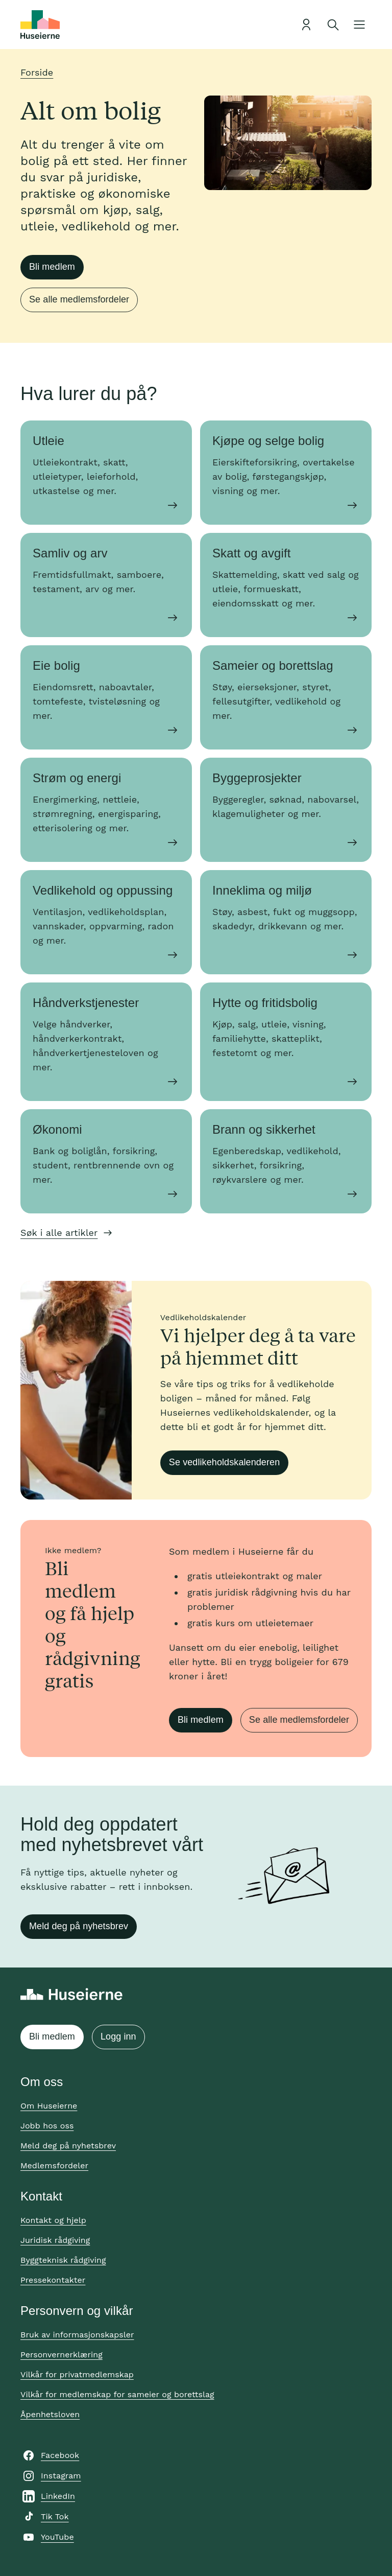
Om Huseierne (48, 2106)
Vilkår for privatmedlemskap (77, 2374)
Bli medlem (52, 267)
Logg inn (118, 2036)
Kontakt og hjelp (53, 2220)
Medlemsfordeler (54, 2165)
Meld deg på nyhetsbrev (78, 1926)
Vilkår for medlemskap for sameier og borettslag (117, 2394)
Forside (36, 72)
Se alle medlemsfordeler (79, 299)
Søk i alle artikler (58, 1232)
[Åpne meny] (359, 24)
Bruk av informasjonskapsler (77, 2334)
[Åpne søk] (333, 24)
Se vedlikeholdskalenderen (224, 1462)
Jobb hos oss (47, 2125)
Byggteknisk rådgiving (63, 2260)
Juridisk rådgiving (55, 2240)
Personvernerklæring (61, 2354)
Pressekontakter (52, 2280)
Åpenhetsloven (50, 2414)
